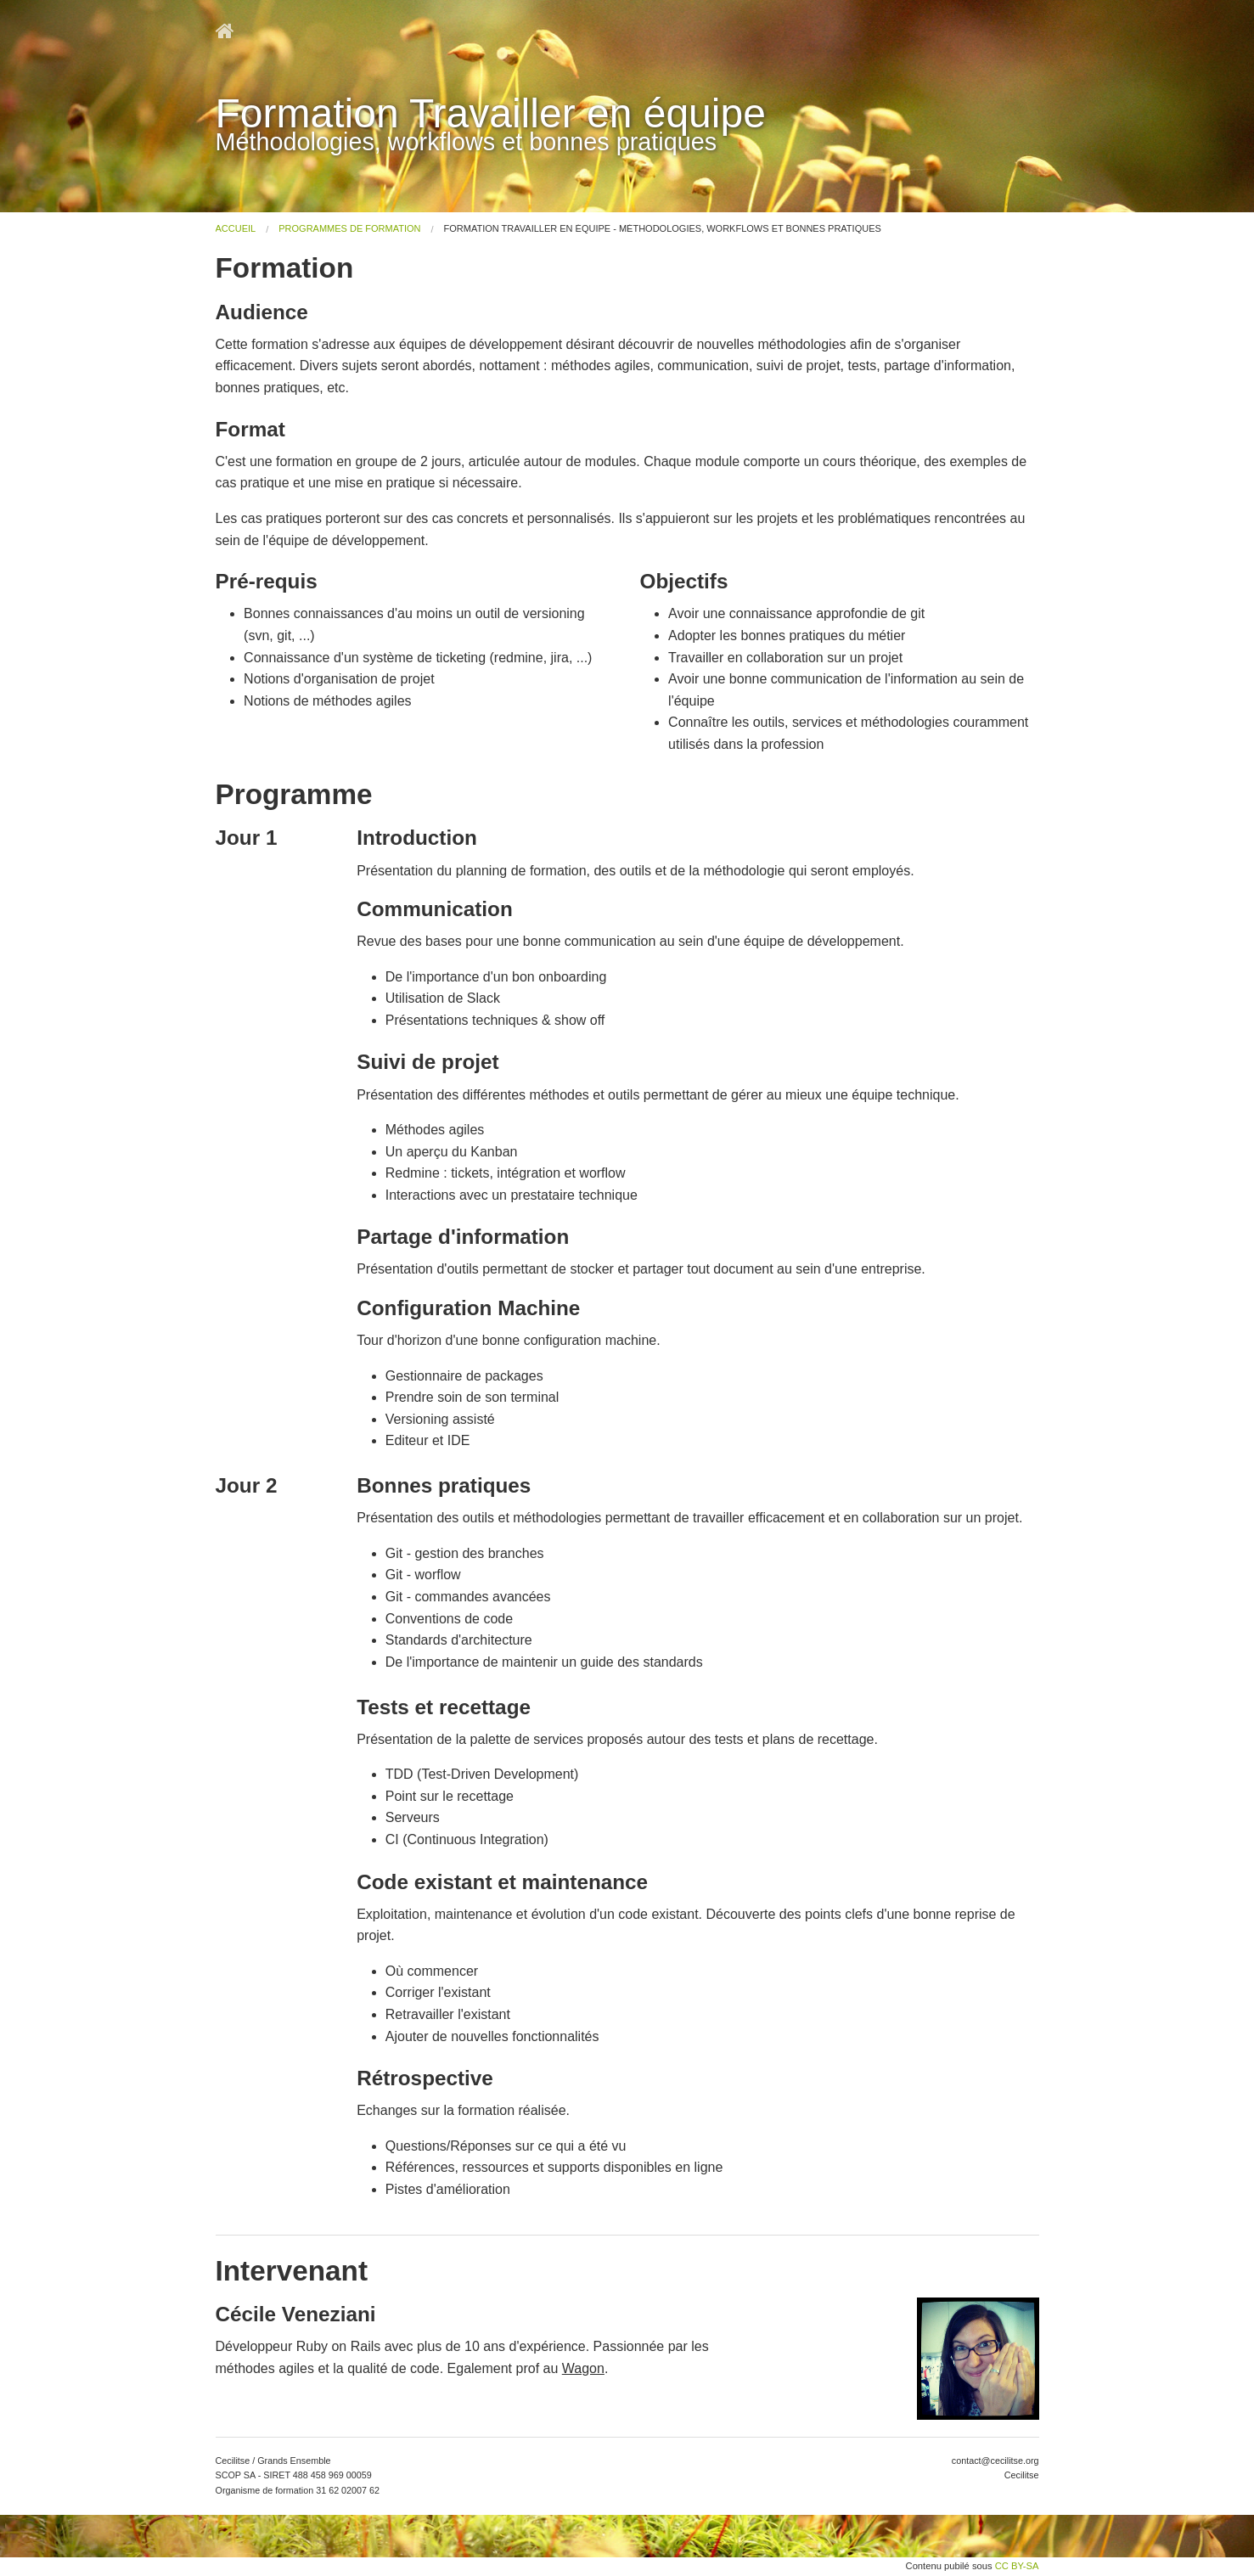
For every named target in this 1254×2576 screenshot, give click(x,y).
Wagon (583, 2368)
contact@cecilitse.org (995, 2460)
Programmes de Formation (349, 228)
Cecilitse (1021, 2475)
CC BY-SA (1017, 2566)
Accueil (236, 228)
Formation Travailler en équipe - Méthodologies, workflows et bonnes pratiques (662, 228)
